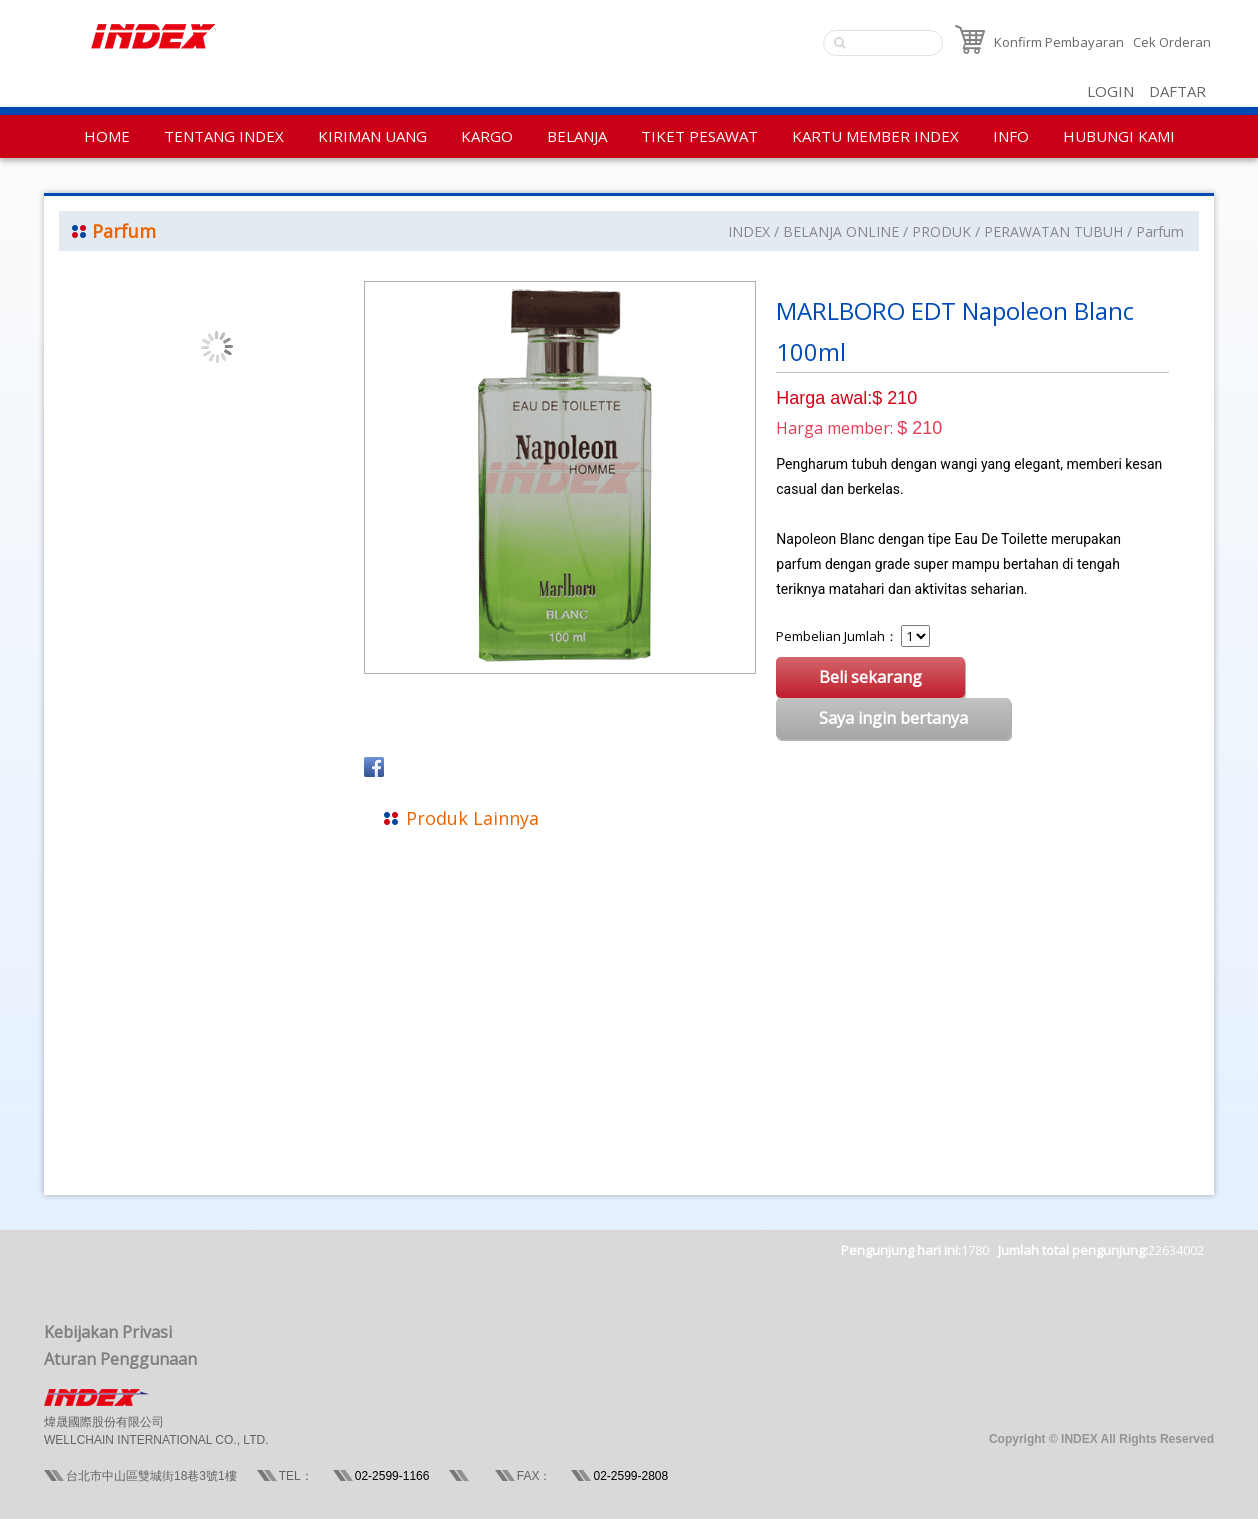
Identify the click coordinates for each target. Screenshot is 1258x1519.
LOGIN (1110, 91)
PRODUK (941, 231)
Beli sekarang (870, 677)
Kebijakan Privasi (108, 1332)
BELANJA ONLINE (841, 231)
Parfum (1160, 231)
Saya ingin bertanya (893, 718)
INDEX (749, 231)
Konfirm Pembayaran (1059, 42)
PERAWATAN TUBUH (1053, 231)
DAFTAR (1177, 91)
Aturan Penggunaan (120, 1359)
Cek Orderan (1172, 42)
